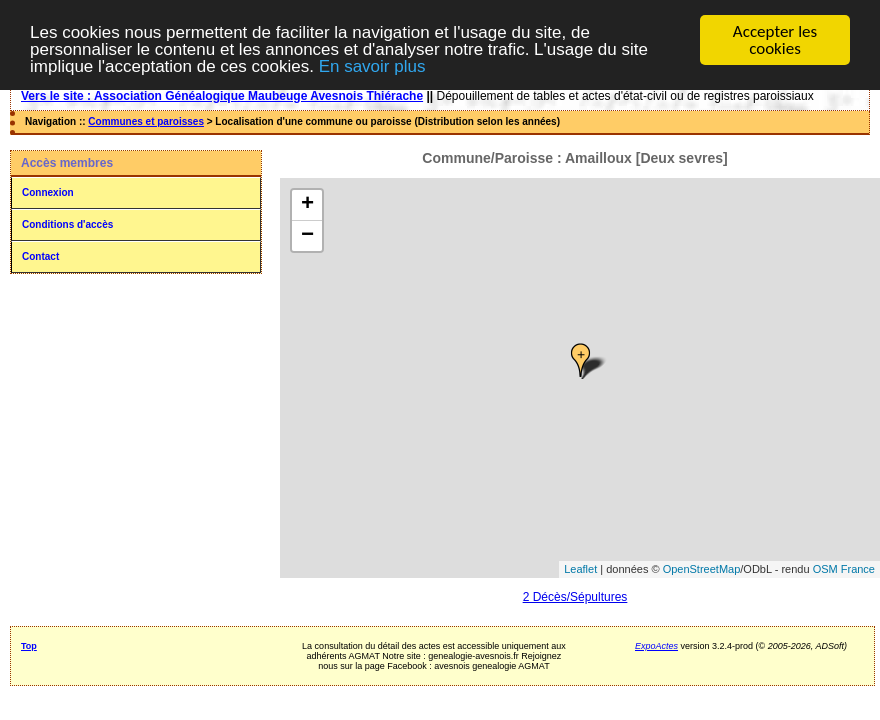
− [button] (307, 236)
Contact (40, 256)
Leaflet (580, 569)
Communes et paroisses (146, 121)
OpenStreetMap (702, 569)
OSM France (844, 569)
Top (29, 646)
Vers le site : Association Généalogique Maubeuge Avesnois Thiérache (222, 96)
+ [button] (307, 205)
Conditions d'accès (67, 224)
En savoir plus (372, 66)
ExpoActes (656, 646)
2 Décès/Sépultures (575, 597)
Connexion (48, 192)
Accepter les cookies (775, 40)
